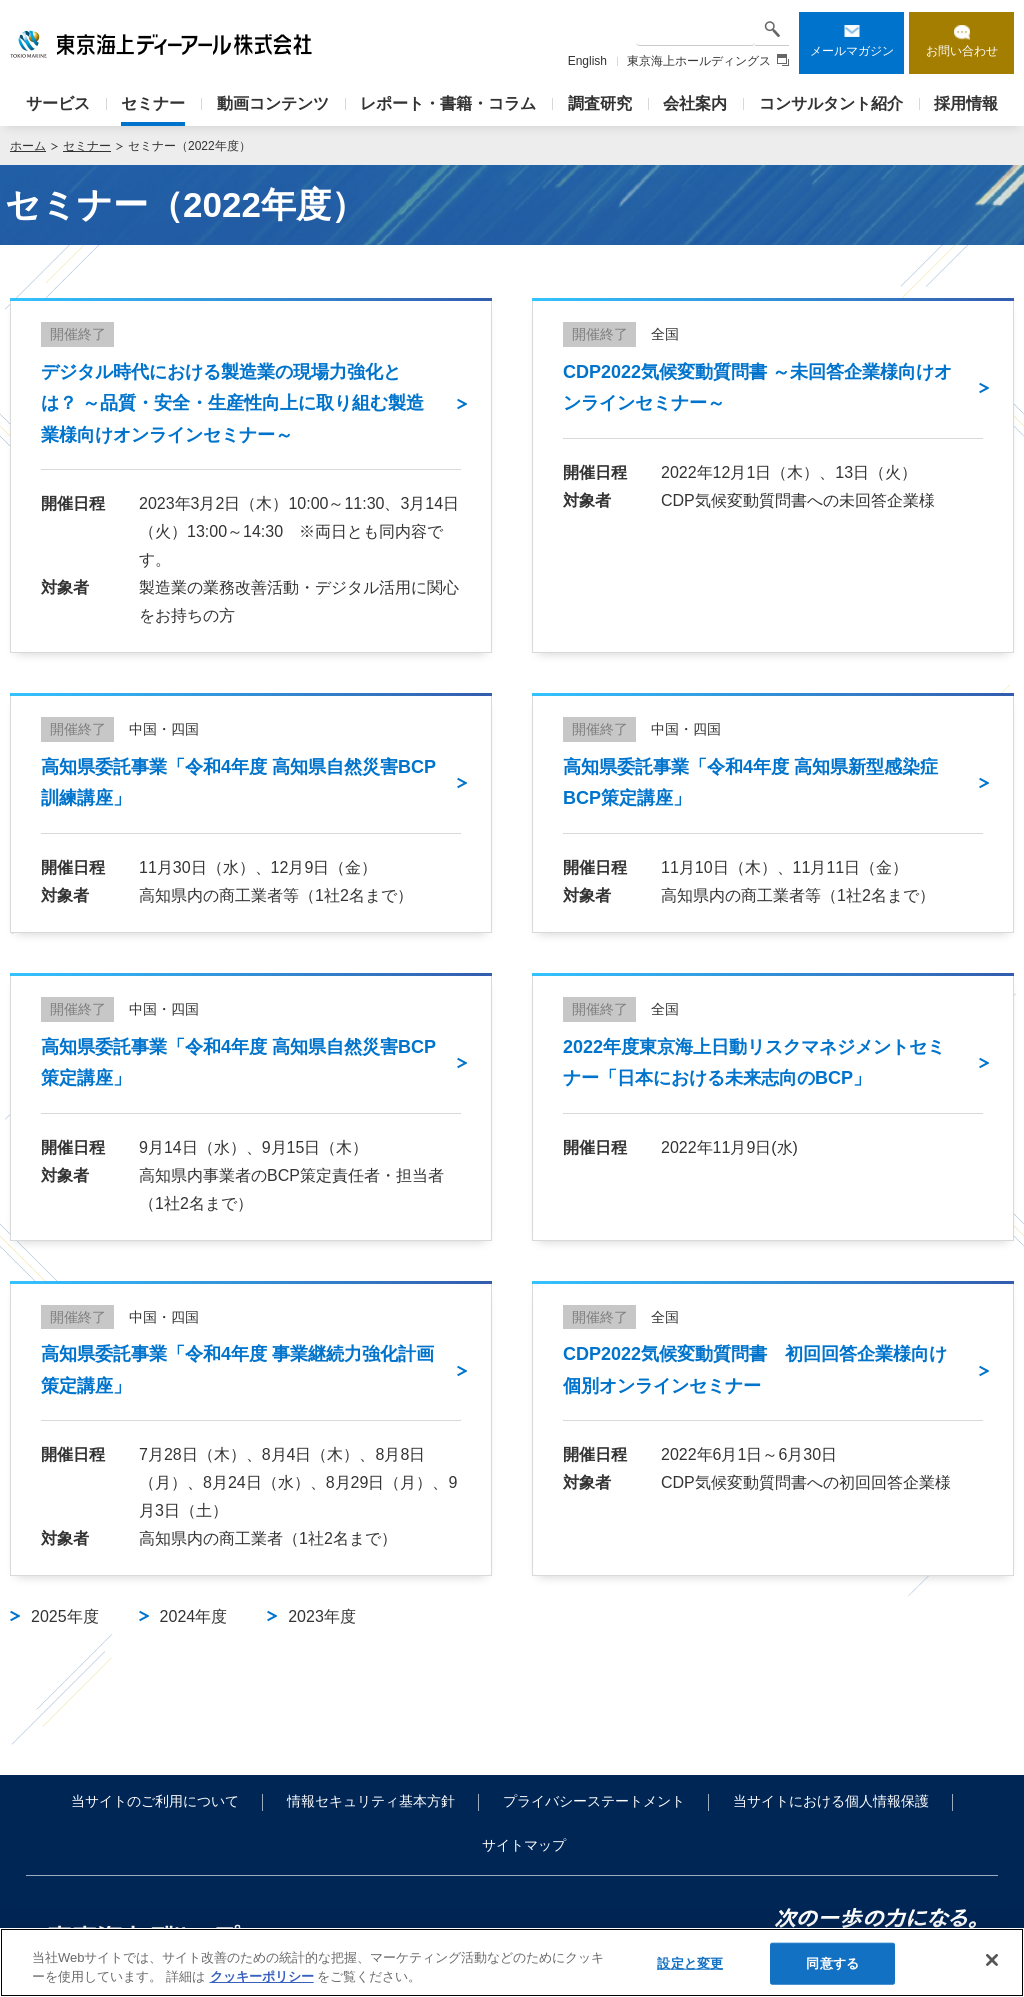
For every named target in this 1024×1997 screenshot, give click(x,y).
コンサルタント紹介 (831, 103)
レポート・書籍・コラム (448, 103)
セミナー (153, 103)
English (587, 61)
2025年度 (65, 1616)
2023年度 (322, 1616)
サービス (58, 103)
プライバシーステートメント (594, 1801)
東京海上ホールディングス (708, 61)
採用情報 (966, 103)
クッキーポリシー (262, 1976)
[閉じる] (992, 1960)
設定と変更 (690, 1963)
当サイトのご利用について (155, 1801)
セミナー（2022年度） (189, 146)
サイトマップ (524, 1845)
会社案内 (695, 103)
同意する (832, 1963)
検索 (772, 28)
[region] (512, 1962)
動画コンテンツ (273, 103)
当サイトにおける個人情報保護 (831, 1801)
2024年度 (194, 1616)
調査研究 (600, 103)
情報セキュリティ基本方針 (371, 1801)
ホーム (28, 146)
